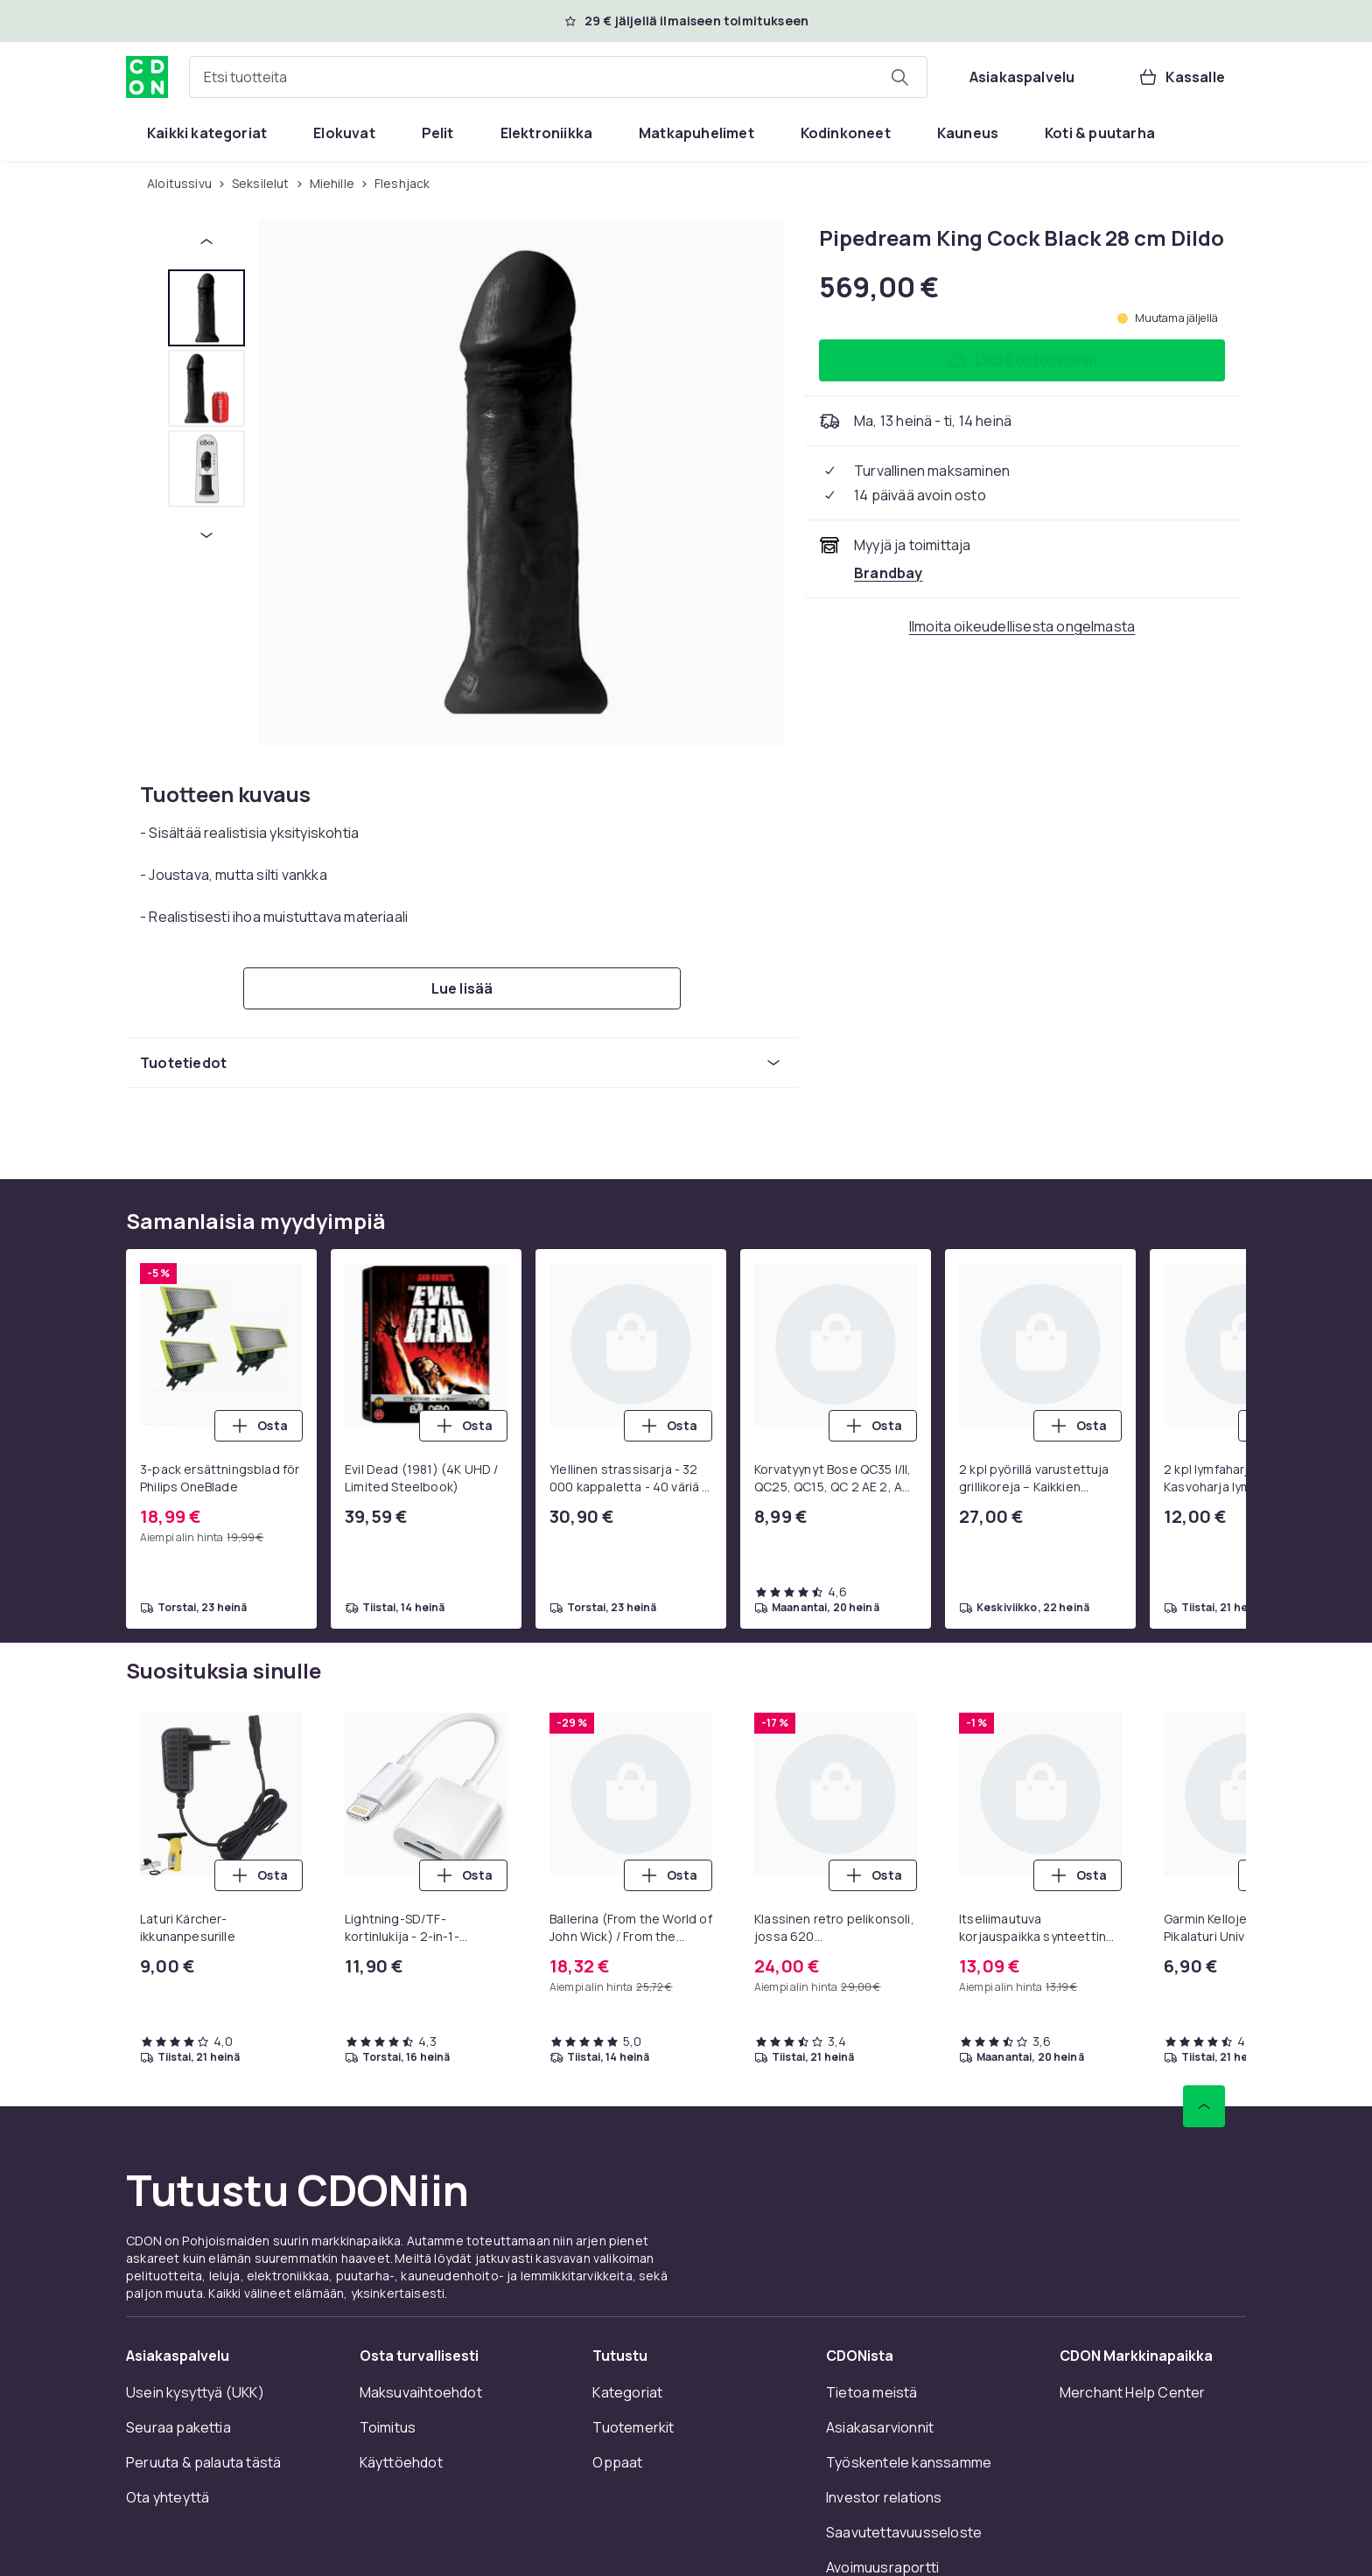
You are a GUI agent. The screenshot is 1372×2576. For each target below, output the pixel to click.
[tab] (206, 307)
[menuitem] (207, 133)
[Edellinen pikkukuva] (207, 241)
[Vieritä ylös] (1204, 2106)
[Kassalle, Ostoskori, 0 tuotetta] (1181, 77)
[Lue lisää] (462, 988)
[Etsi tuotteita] (899, 77)
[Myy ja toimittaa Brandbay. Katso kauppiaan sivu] (888, 572)
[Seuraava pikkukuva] (207, 535)
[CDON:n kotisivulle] (147, 77)
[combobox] (558, 77)
